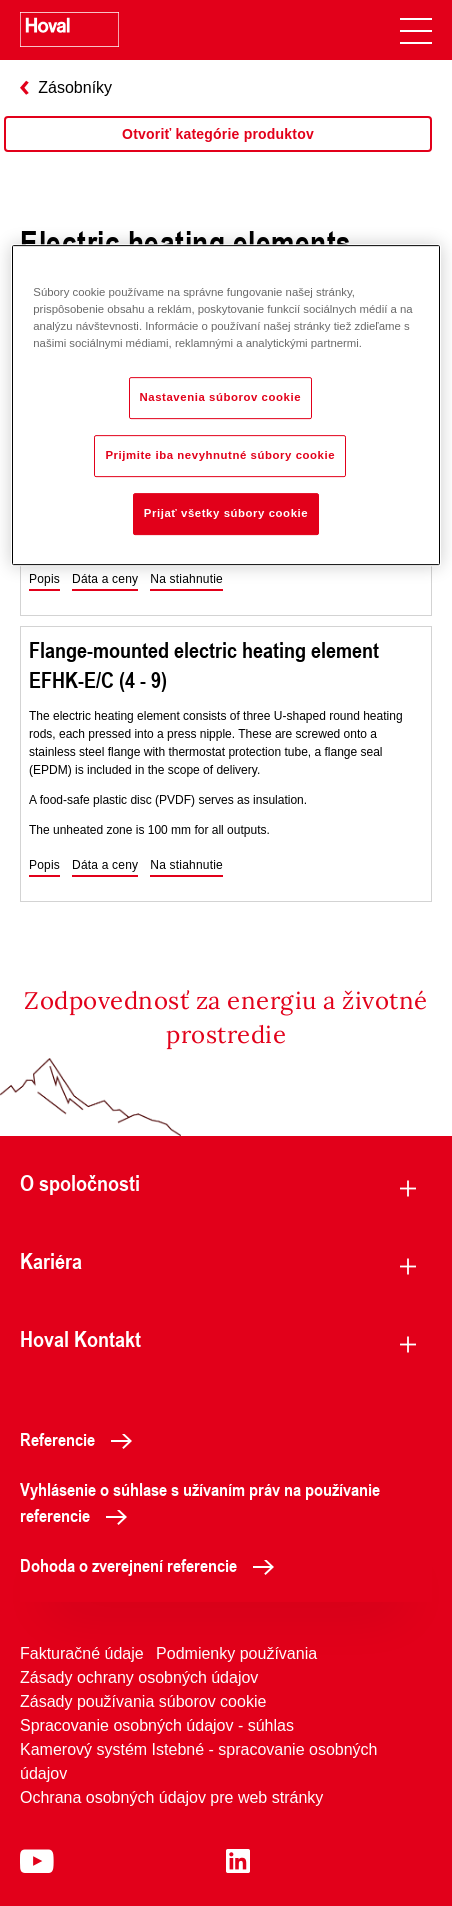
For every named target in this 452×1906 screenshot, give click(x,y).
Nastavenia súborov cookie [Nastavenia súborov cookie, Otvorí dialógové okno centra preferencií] (221, 397)
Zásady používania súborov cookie (143, 1701)
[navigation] (416, 30)
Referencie (81, 1439)
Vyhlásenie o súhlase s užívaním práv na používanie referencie (200, 1502)
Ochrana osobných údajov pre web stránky (171, 1797)
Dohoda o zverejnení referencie (152, 1565)
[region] (218, 154)
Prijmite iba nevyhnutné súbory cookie (220, 455)
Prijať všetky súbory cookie (226, 513)
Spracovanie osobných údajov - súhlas (157, 1725)
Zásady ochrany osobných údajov (139, 1677)
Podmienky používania (236, 1653)
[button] (44, 580)
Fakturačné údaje (82, 1653)
